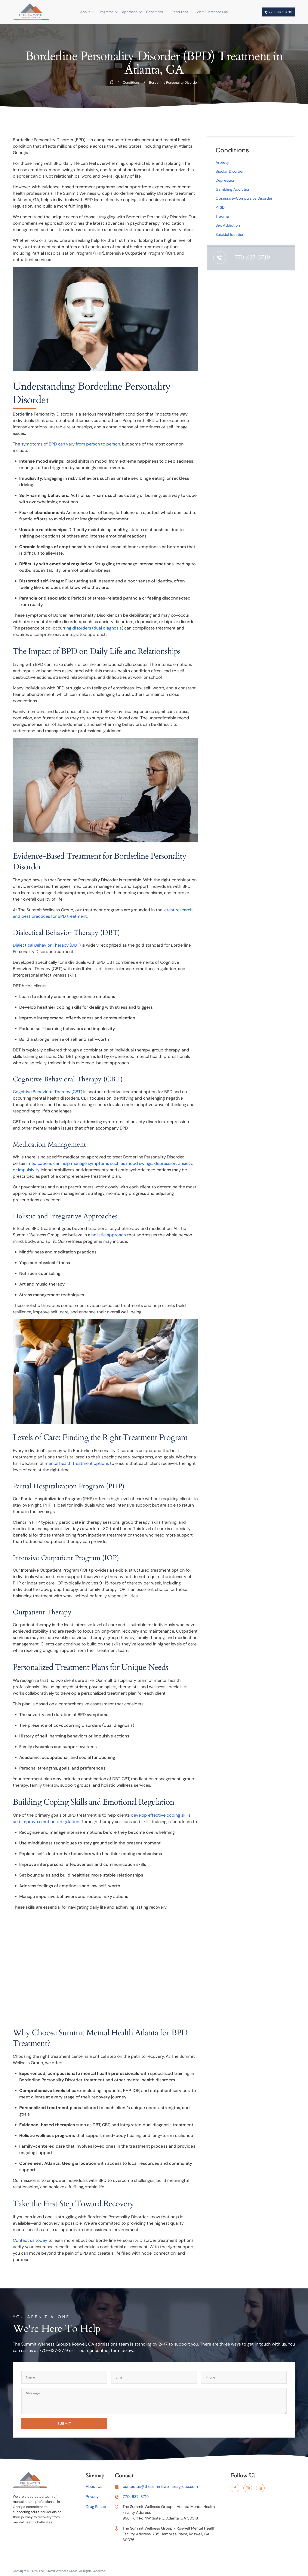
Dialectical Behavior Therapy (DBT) (47, 945)
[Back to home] (32, 12)
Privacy (92, 2496)
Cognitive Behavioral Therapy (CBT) (47, 1091)
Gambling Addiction (233, 189)
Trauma (222, 216)
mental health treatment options (77, 1463)
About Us (94, 2486)
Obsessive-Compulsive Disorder (244, 198)
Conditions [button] (156, 12)
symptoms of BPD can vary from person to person (70, 444)
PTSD (220, 207)
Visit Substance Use (212, 12)
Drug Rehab (96, 2506)
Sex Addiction (228, 225)
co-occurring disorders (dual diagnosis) (84, 628)
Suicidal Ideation (230, 234)
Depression (225, 180)
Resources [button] (182, 12)
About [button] (87, 12)
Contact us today (30, 2240)
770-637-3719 (278, 12)
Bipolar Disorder (230, 171)
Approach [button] (132, 12)
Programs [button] (108, 12)
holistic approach (108, 1235)
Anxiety (222, 162)
